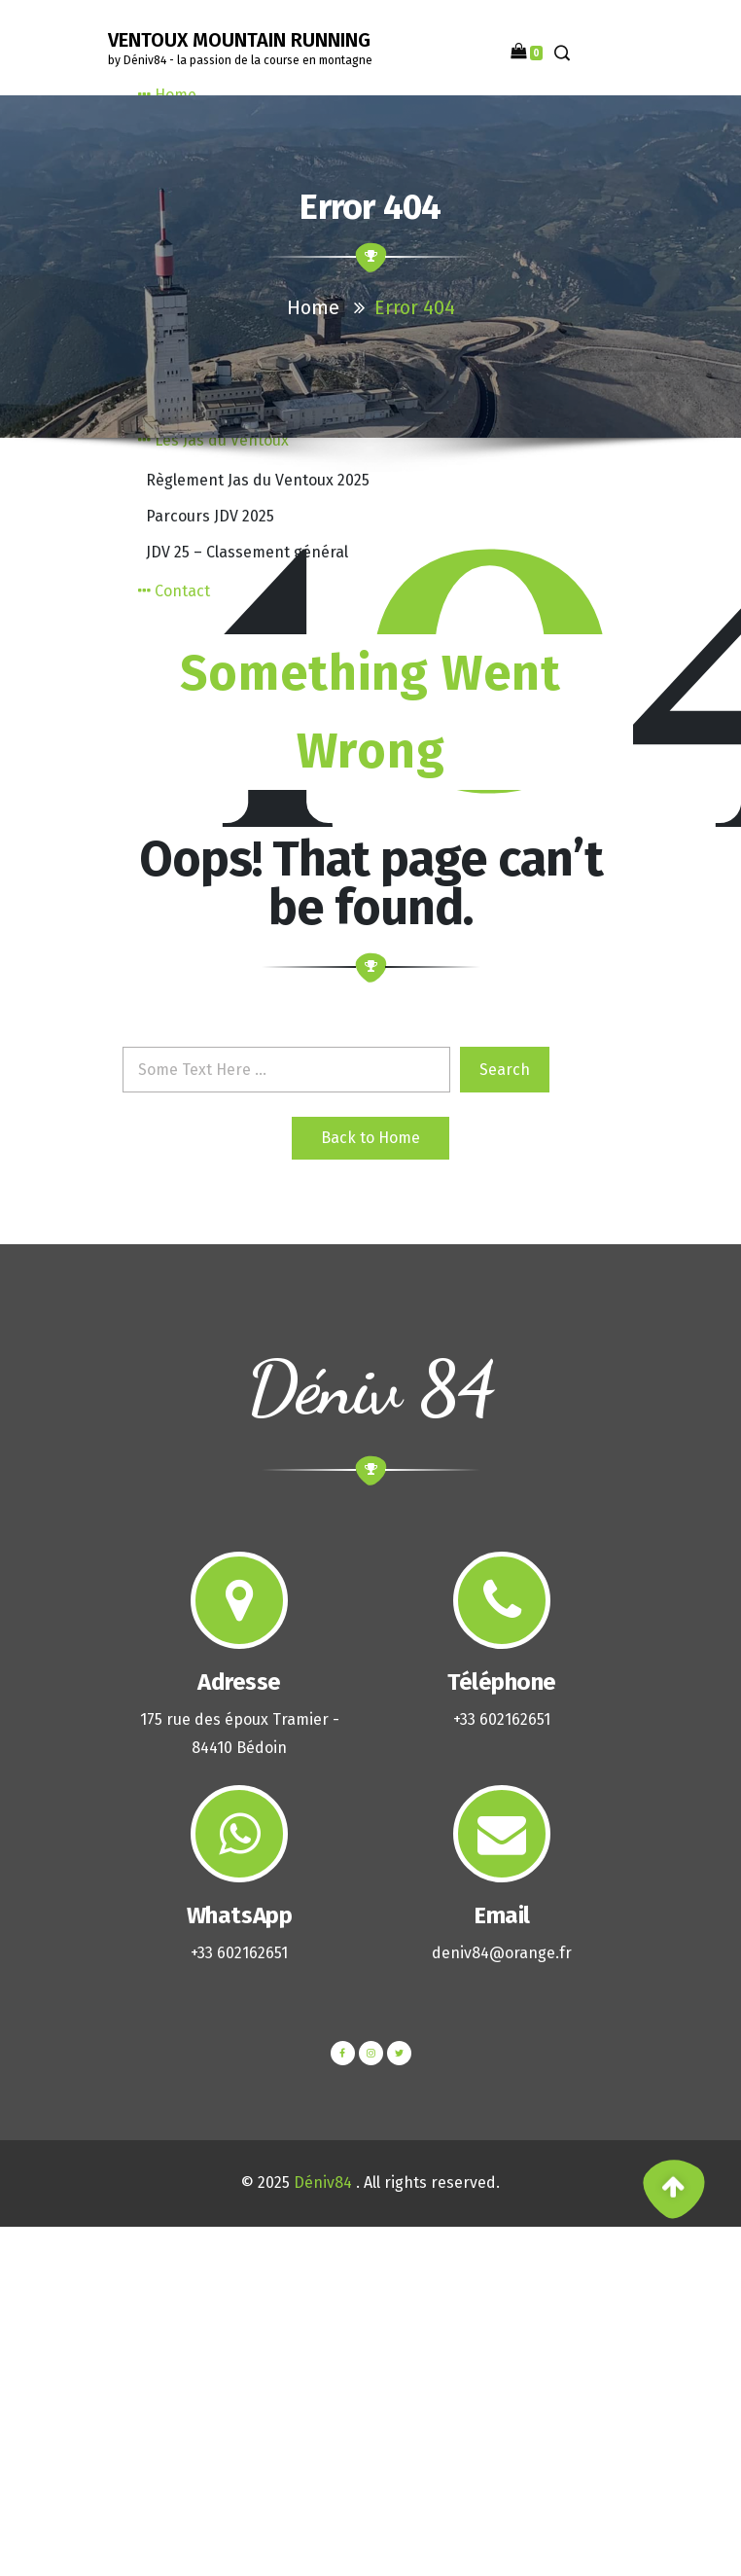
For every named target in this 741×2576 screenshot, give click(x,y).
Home (313, 307)
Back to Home (370, 1137)
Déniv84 (323, 2182)
